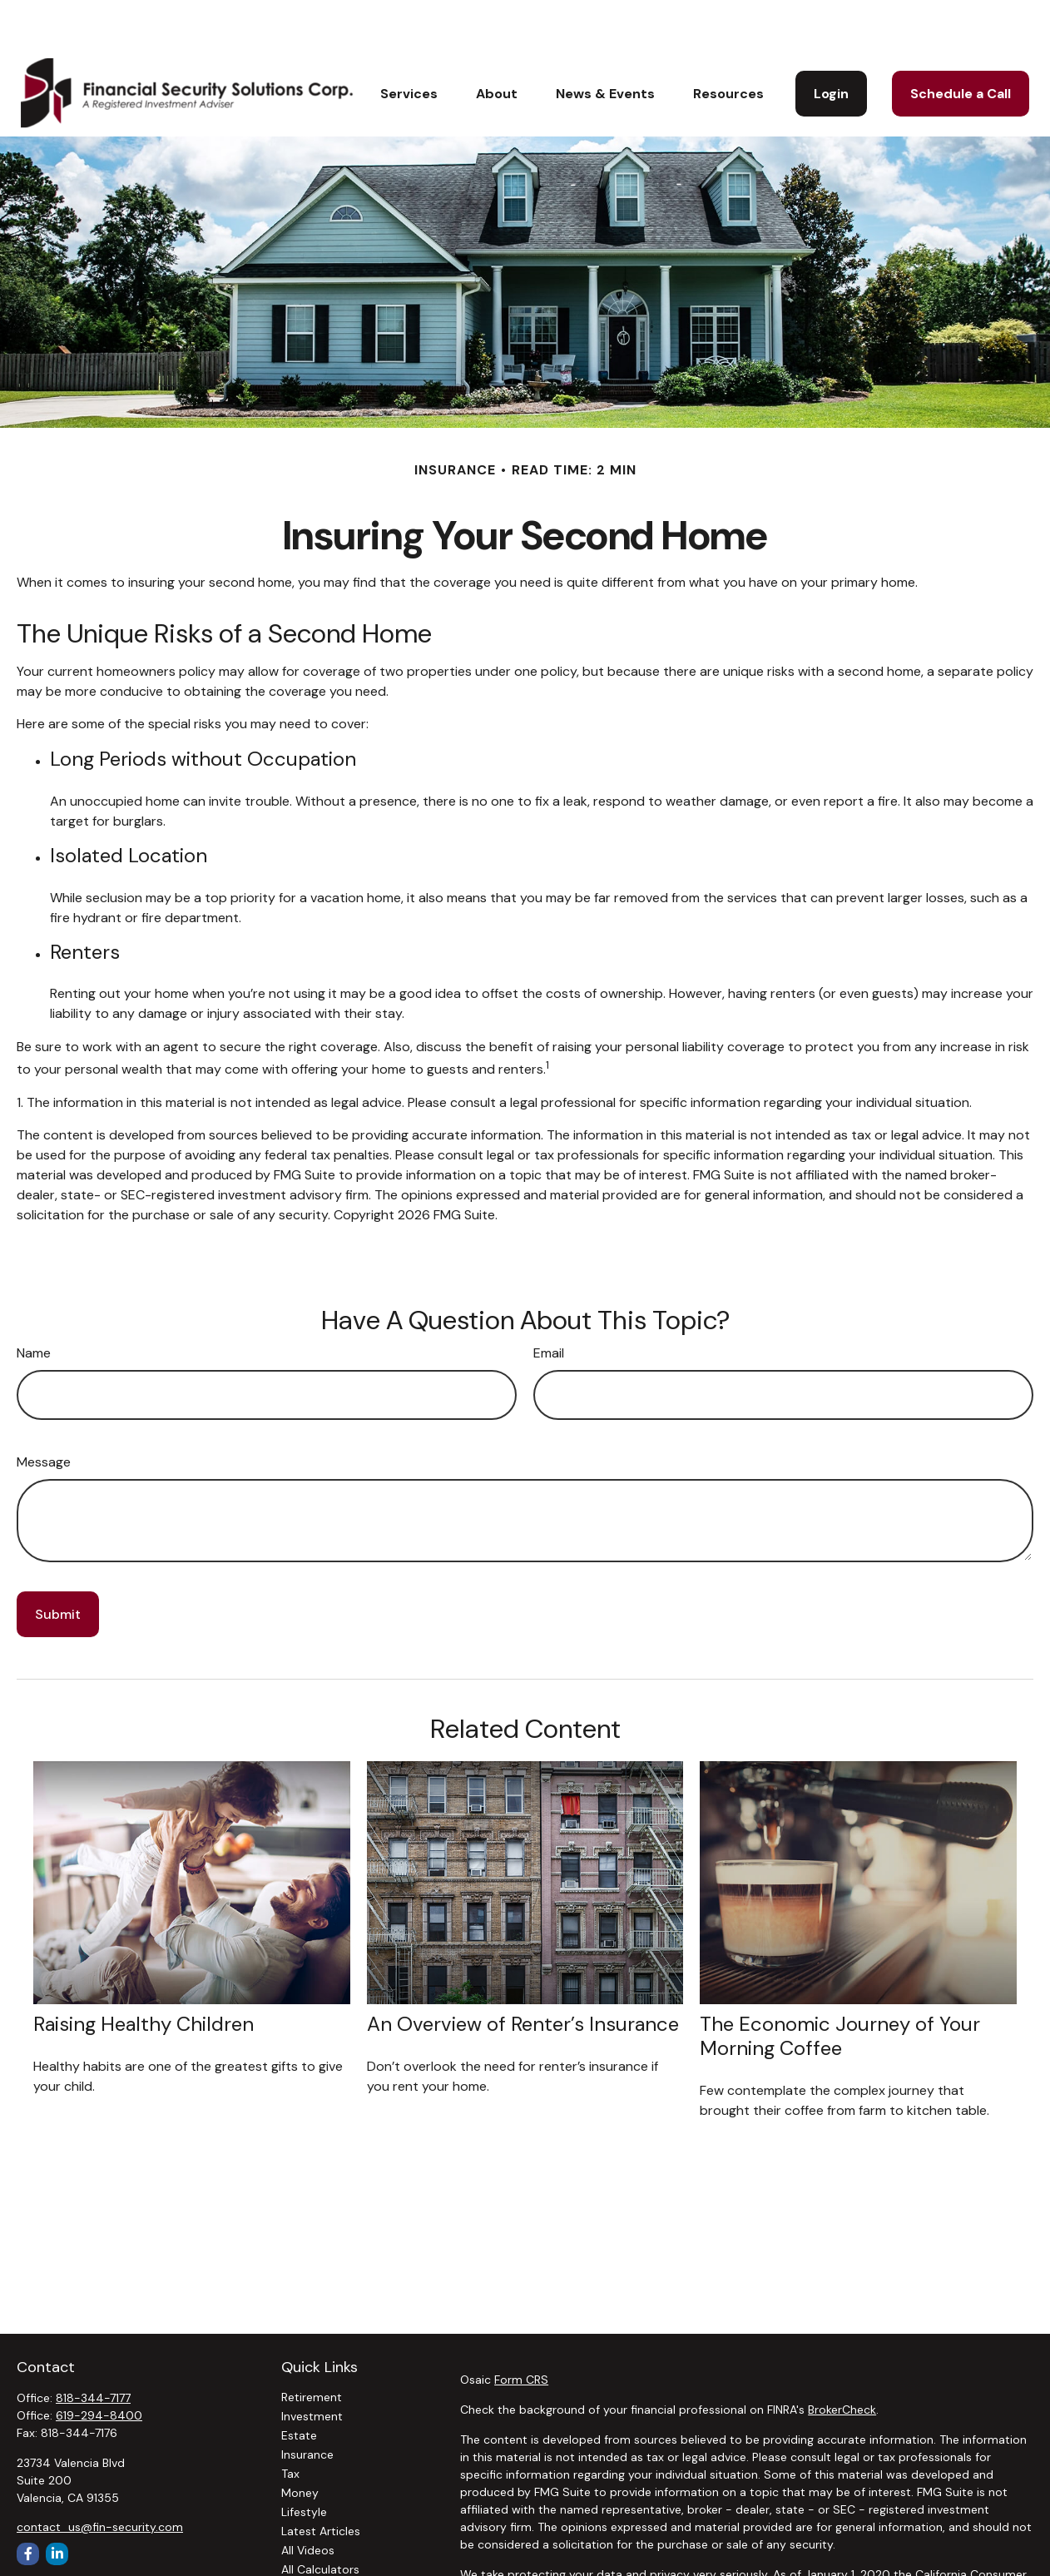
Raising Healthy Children (143, 1974)
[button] (409, 43)
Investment (312, 2366)
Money (300, 2442)
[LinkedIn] (57, 2504)
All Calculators (320, 2519)
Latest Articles (320, 2481)
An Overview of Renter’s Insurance (523, 1974)
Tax (290, 2423)
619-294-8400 (99, 2365)
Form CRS (521, 2329)
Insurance (307, 2404)
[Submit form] (58, 1564)
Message (44, 1412)
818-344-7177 (93, 2347)
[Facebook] (28, 2504)
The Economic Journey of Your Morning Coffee (840, 1986)
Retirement (311, 2347)
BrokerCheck (842, 2359)
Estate (299, 2385)
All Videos (307, 2500)
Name (34, 1303)
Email (548, 1303)
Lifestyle (304, 2461)
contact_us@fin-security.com (100, 2476)
